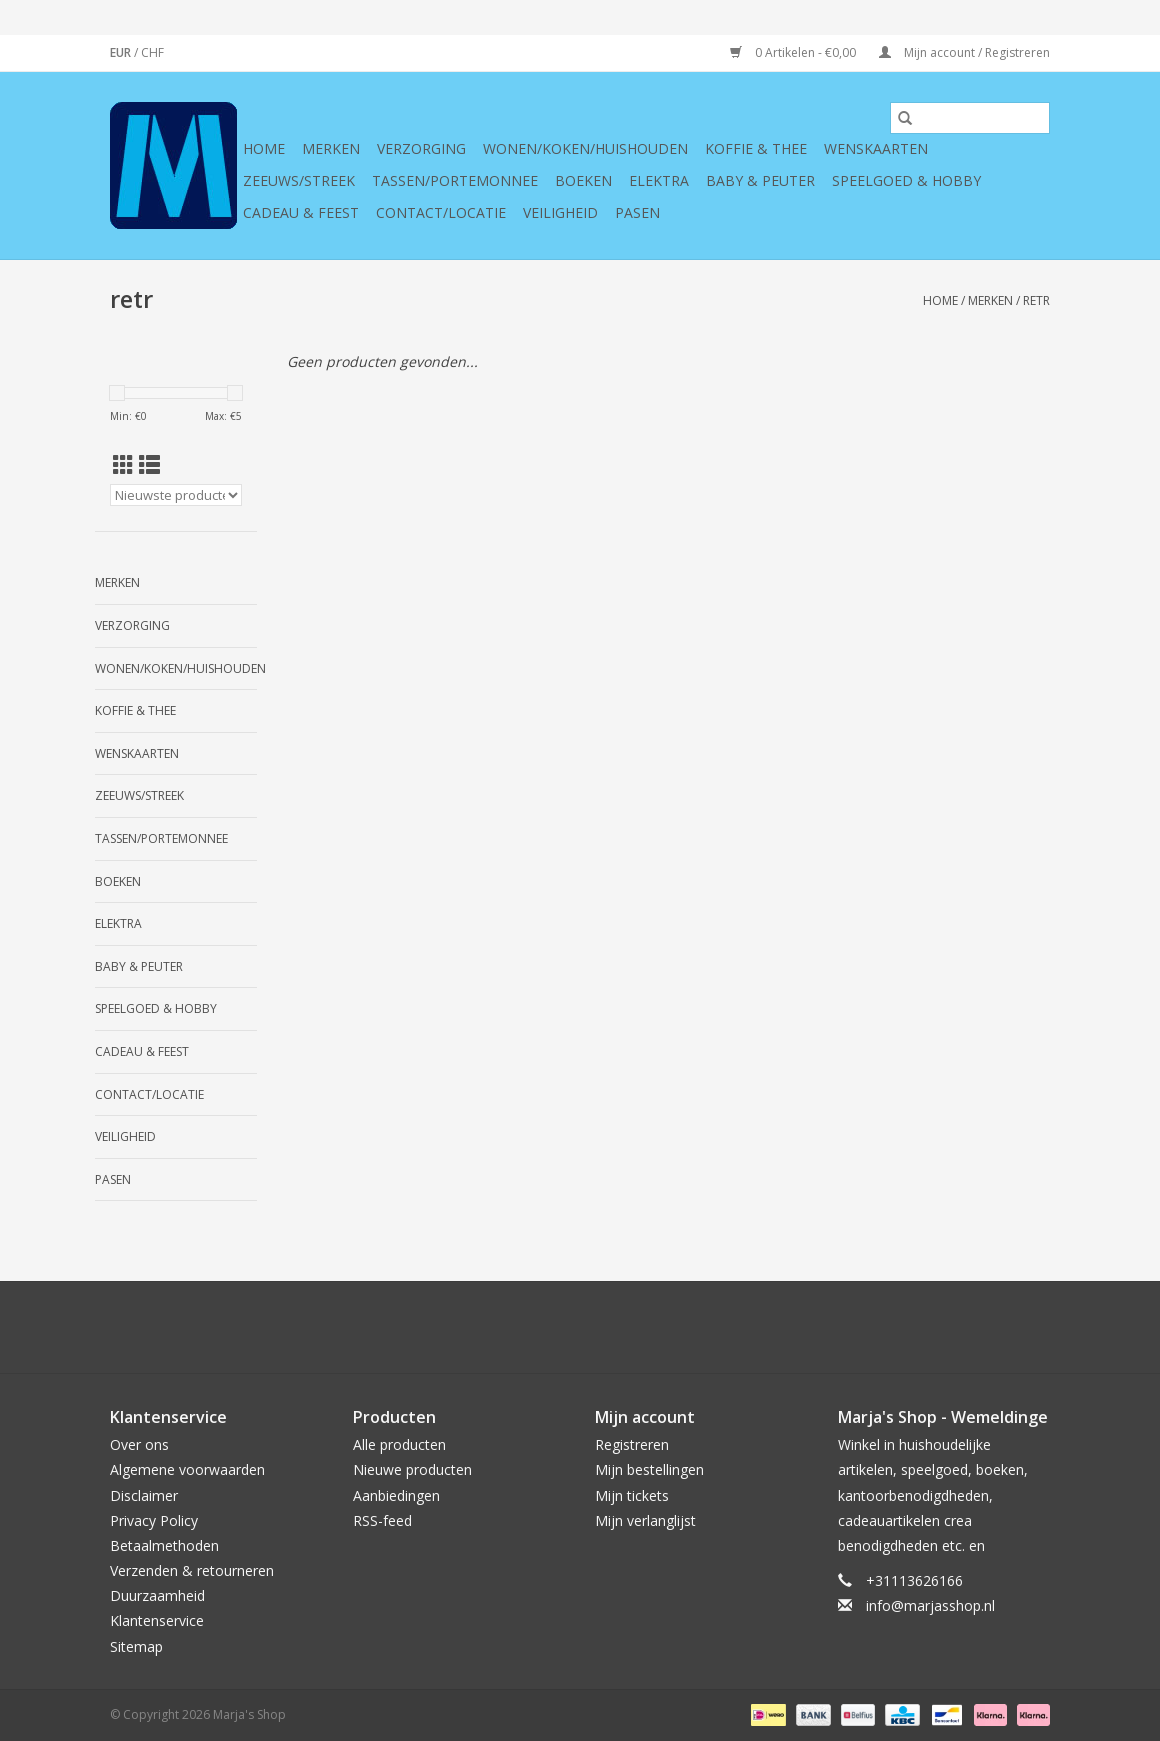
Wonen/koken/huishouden (585, 148)
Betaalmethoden (164, 1545)
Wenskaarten (876, 148)
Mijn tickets (632, 1495)
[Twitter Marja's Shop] (508, 1327)
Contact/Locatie (441, 212)
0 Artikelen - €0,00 (794, 52)
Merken (331, 148)
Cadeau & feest (301, 212)
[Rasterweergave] (123, 465)
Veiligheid (560, 212)
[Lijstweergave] (149, 465)
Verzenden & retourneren (192, 1570)
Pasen (637, 212)
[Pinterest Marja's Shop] (580, 1327)
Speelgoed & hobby (906, 180)
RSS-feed (382, 1520)
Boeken (583, 180)
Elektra (659, 180)
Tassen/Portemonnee (455, 180)
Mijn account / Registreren (964, 52)
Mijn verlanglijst (645, 1520)
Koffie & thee (756, 148)
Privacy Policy (154, 1520)
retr (1036, 300)
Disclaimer (144, 1495)
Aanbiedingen (396, 1495)
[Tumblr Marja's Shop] (652, 1327)
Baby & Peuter (760, 180)
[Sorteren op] (176, 495)
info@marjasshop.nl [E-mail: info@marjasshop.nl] (930, 1605)
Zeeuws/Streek (299, 180)
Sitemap (136, 1646)
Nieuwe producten (412, 1469)
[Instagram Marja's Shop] (688, 1327)
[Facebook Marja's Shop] (472, 1327)
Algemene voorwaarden (187, 1469)
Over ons (139, 1444)
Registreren (632, 1444)
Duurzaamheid (157, 1595)
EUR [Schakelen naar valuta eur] (122, 52)
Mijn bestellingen (649, 1469)
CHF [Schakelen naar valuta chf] (152, 52)
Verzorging (421, 148)
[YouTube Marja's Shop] (616, 1327)
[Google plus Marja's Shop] (544, 1327)
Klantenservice (157, 1620)
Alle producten (399, 1444)
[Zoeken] (970, 118)
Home (264, 148)
